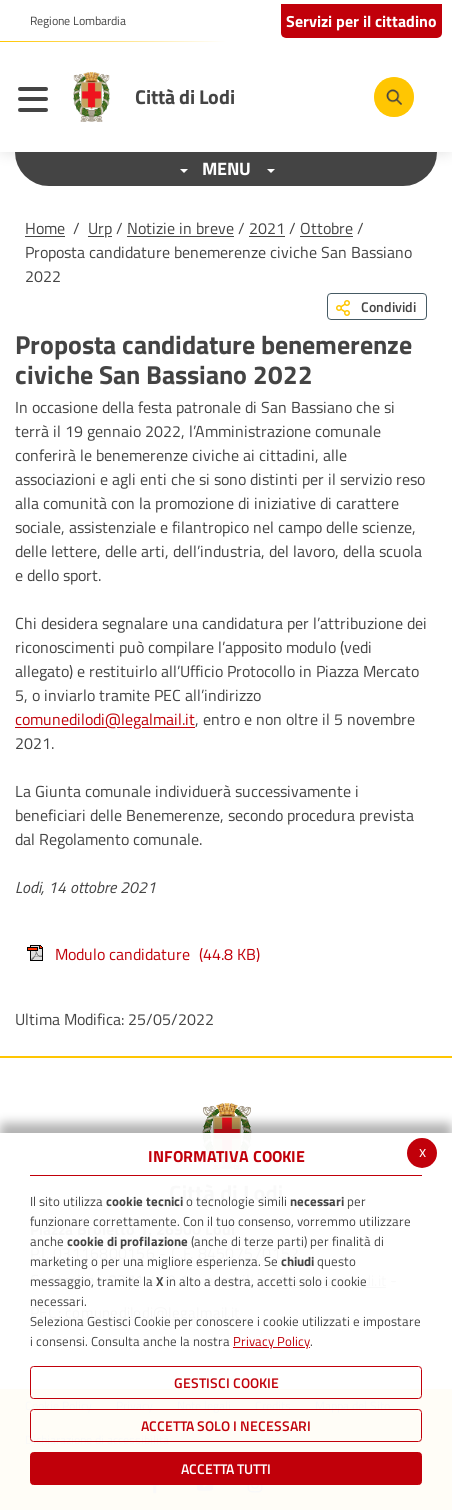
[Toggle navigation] (38, 102)
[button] (70, 21)
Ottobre (326, 228)
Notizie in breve (180, 228)
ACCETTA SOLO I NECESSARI (226, 1425)
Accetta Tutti (226, 1468)
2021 (267, 228)
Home (45, 228)
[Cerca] (394, 97)
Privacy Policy (271, 1341)
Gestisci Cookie (226, 1382)
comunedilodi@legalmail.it (105, 719)
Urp (100, 228)
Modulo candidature (142, 954)
